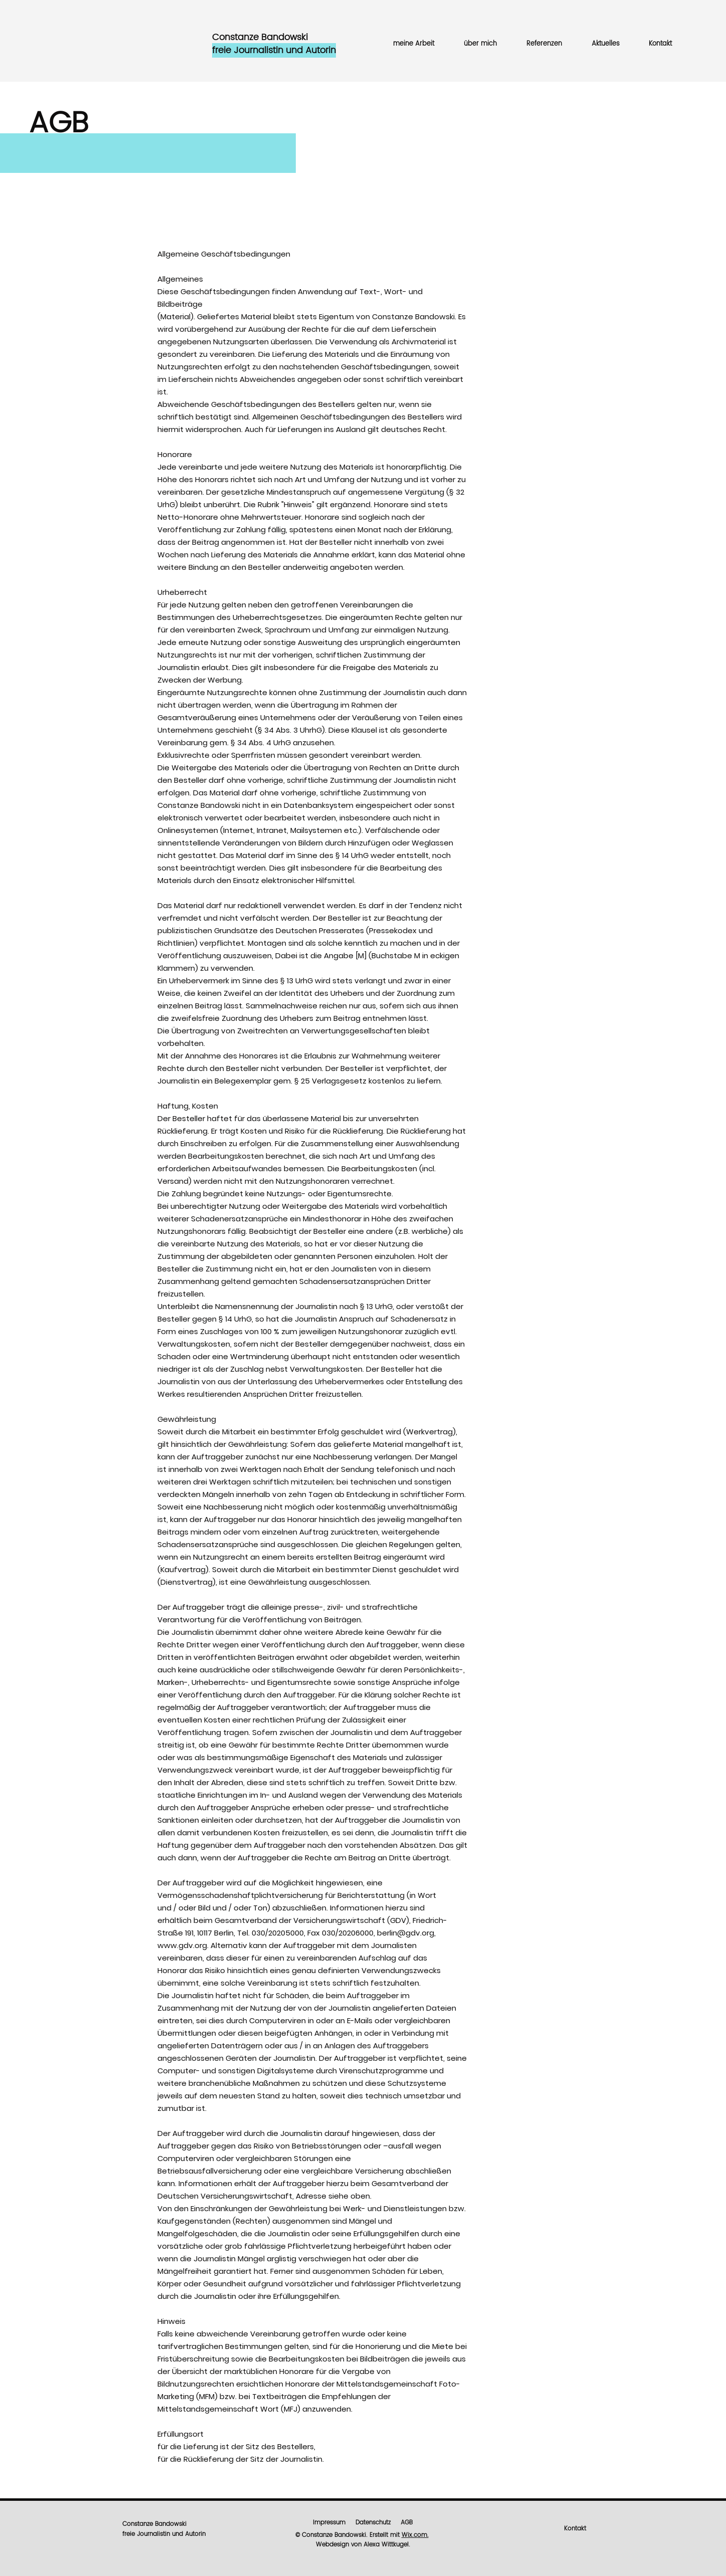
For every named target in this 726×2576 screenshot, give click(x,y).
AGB (407, 2522)
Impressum (329, 2522)
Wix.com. (415, 2535)
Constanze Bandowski (154, 2524)
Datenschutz (373, 2522)
